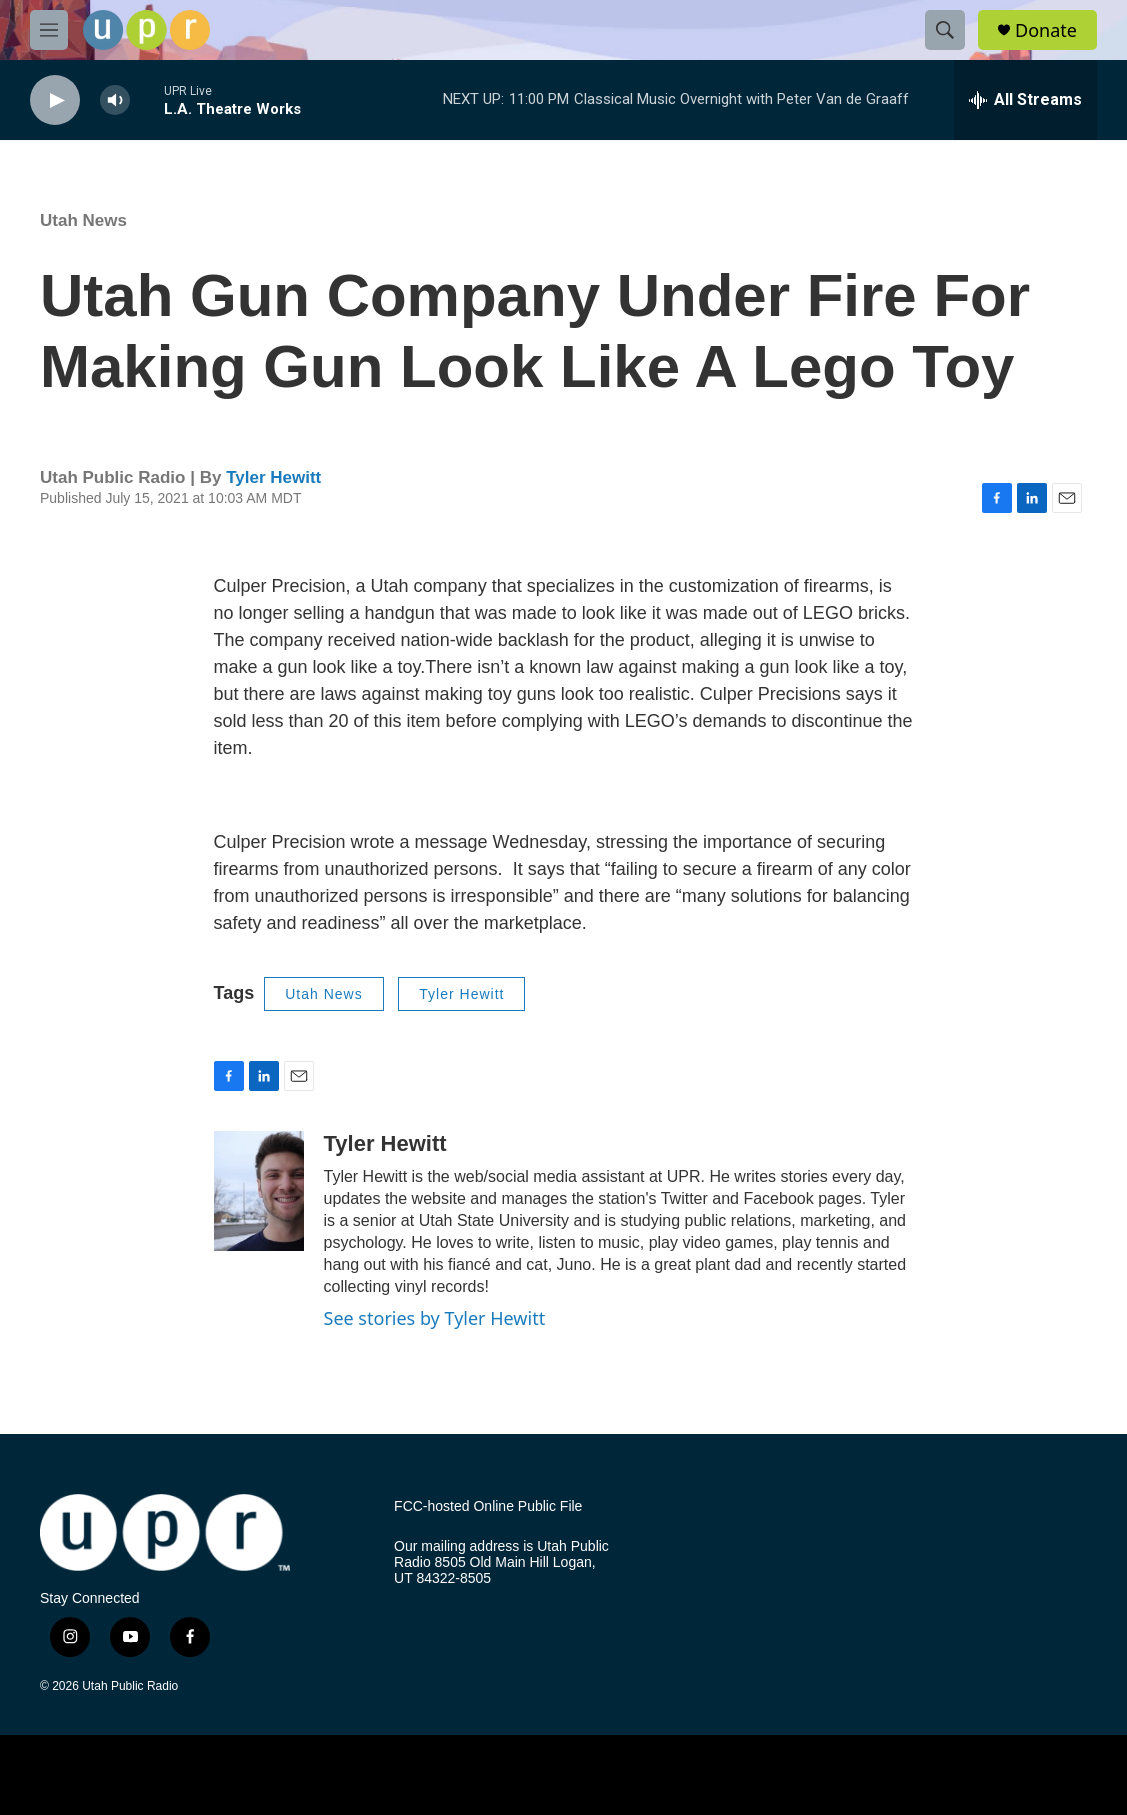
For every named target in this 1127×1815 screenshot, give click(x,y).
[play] (55, 100)
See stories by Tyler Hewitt (435, 1318)
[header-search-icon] (945, 30)
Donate (1046, 30)
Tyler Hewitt (273, 477)
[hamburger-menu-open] (49, 30)
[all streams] (1025, 100)
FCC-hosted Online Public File (488, 1506)
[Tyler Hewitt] (259, 1191)
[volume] (115, 100)
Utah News (83, 220)
